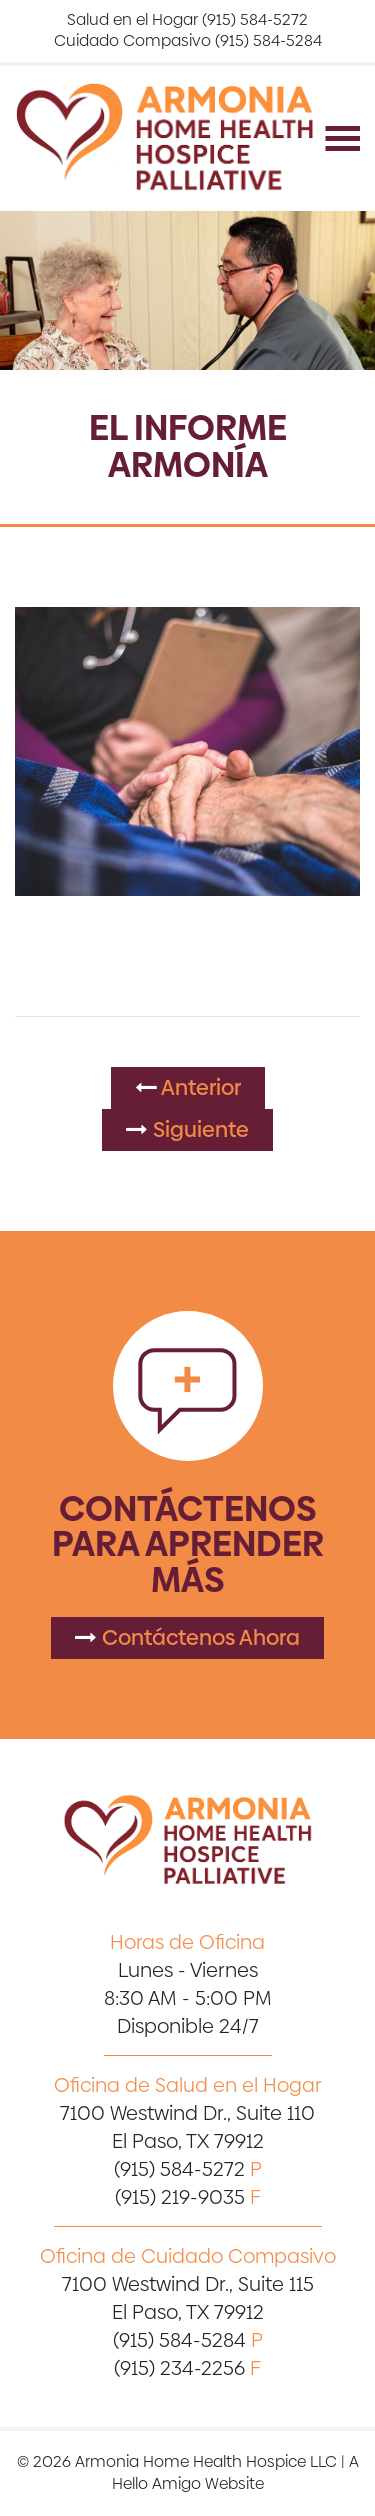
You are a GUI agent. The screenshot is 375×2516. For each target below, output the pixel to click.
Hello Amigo (156, 2483)
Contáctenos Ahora (187, 1637)
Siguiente (187, 1129)
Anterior (188, 1087)
